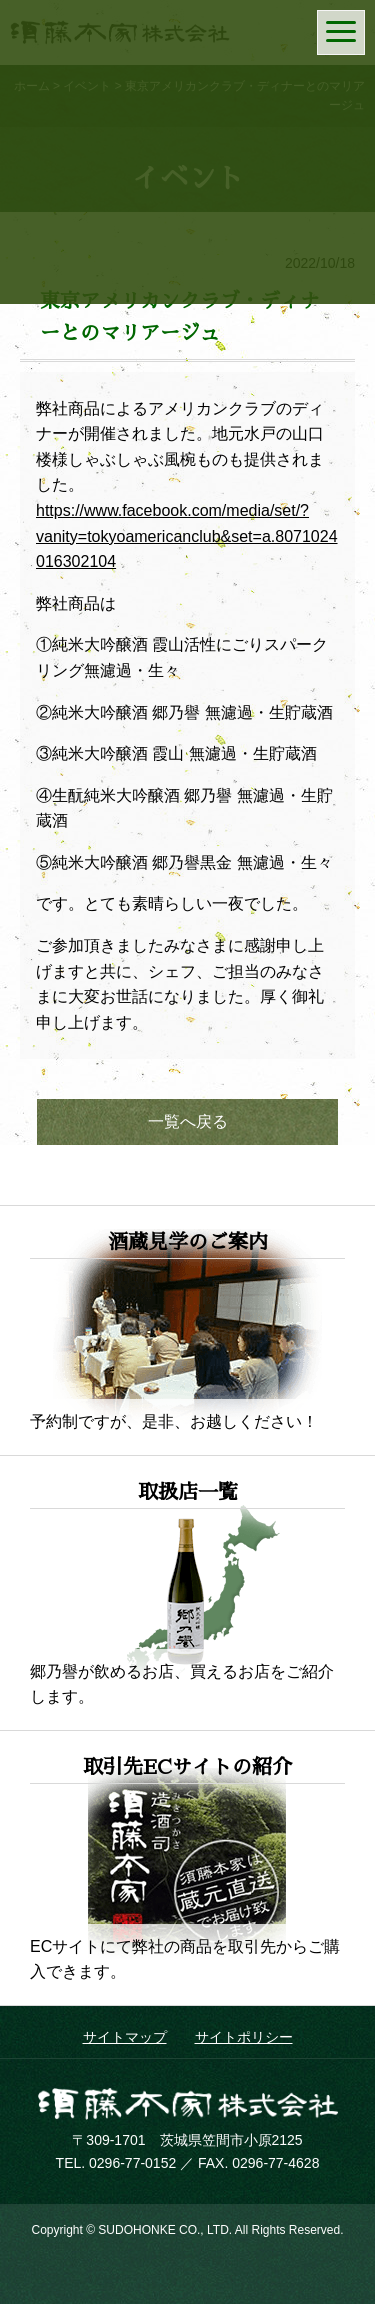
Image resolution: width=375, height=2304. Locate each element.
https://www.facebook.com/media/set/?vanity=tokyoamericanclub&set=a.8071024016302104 (187, 536)
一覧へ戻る (188, 1121)
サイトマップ (125, 2037)
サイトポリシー (244, 2037)
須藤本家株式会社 (188, 2104)
